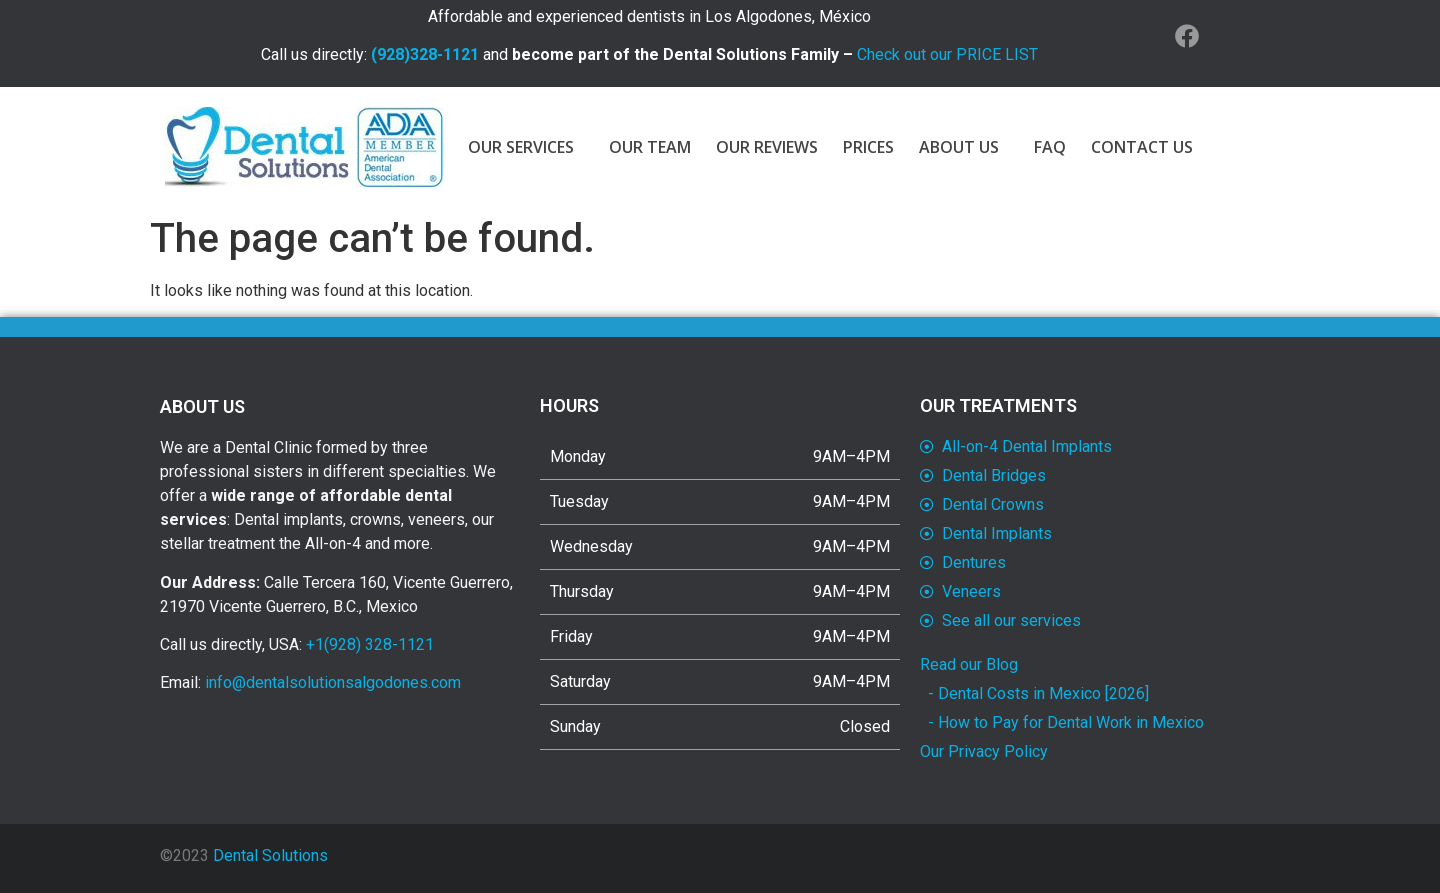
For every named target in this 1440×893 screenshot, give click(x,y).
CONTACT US (1142, 147)
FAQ (1050, 147)
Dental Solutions (270, 855)
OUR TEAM (650, 147)
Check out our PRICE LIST (947, 54)
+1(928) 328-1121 (370, 644)
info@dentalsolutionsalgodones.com (333, 682)
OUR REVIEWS (767, 147)
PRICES (868, 147)
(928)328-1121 (425, 54)
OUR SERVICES (526, 147)
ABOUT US (964, 147)
